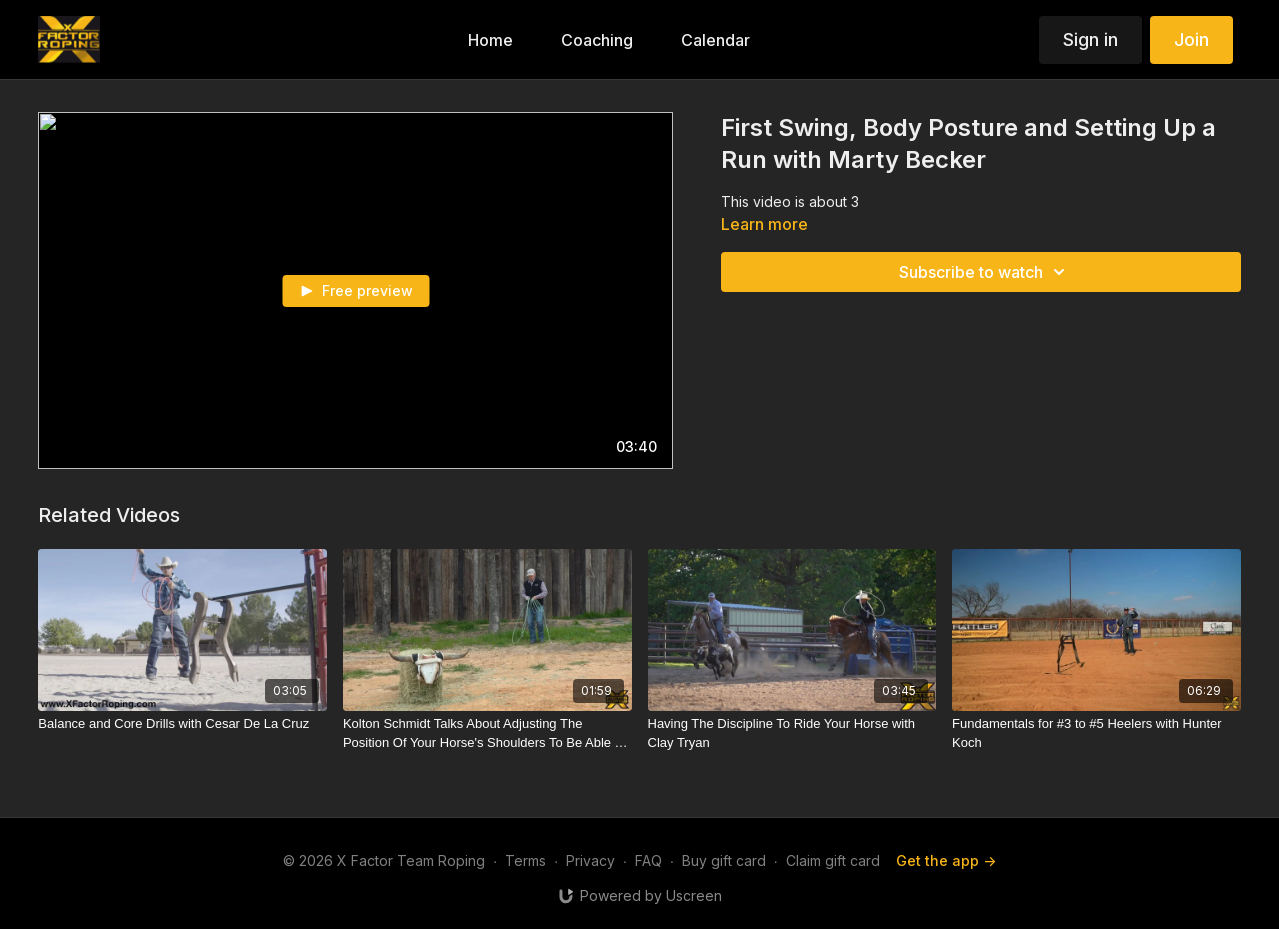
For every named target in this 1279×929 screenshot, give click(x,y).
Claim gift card (833, 860)
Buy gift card (724, 860)
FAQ (648, 860)
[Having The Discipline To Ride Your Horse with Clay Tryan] (792, 733)
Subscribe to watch (985, 272)
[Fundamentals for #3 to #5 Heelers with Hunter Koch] (1096, 733)
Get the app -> (946, 860)
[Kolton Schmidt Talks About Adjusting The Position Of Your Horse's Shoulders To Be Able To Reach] (487, 733)
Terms (525, 860)
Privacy (590, 860)
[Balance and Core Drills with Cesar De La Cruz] (182, 724)
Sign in (1090, 39)
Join (1191, 39)
